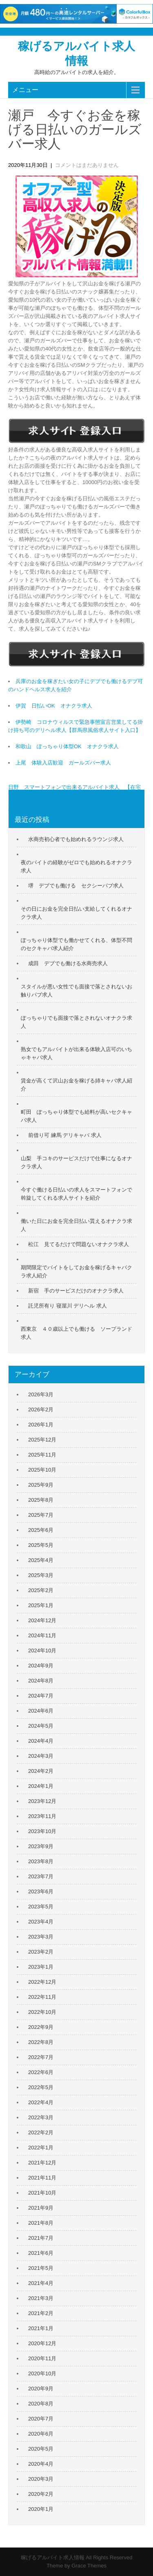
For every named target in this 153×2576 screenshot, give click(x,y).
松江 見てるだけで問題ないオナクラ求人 (78, 1244)
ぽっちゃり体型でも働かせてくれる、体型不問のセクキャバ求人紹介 (76, 944)
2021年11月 (42, 2178)
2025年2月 (40, 1590)
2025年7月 (40, 1515)
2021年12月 (42, 2163)
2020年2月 (40, 2494)
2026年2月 (40, 1409)
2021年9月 (40, 2208)
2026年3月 (40, 1394)
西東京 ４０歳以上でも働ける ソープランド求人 (76, 1333)
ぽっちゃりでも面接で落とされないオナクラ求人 (76, 1022)
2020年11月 (42, 2358)
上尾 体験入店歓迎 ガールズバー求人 (63, 763)
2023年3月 (40, 1937)
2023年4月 (40, 1922)
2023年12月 (42, 1801)
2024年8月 (40, 1681)
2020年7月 (40, 2419)
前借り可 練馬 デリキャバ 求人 (65, 1135)
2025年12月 (42, 1440)
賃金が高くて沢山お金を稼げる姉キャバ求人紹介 (76, 1085)
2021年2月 (40, 2313)
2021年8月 (40, 2223)
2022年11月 (42, 1997)
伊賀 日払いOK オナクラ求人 (54, 706)
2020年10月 (42, 2373)
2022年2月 (40, 2132)
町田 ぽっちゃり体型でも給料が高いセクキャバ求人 (76, 1116)
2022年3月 (40, 2117)
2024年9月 (40, 1666)
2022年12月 (42, 1982)
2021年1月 (40, 2328)
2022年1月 (40, 2147)
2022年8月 (40, 2042)
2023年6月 (40, 1891)
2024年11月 (42, 1635)
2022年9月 (40, 2027)
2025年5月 (40, 1545)
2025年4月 (40, 1560)
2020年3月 (40, 2479)
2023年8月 (40, 1861)
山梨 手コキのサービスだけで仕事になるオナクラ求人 (76, 1162)
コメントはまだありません (87, 165)
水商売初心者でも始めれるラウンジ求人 (76, 839)
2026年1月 (40, 1425)
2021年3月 (40, 2298)
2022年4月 (40, 2102)
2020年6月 (40, 2434)
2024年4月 (40, 1741)
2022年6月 (40, 2072)
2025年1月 (40, 1605)
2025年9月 (40, 1485)
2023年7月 (40, 1876)
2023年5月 (40, 1907)
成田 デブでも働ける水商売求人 (68, 963)
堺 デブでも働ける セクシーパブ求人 (76, 886)
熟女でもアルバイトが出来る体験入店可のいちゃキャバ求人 (76, 1053)
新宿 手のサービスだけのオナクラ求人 (76, 1291)
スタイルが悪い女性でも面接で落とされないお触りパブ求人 (76, 991)
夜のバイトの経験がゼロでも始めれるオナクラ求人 (76, 866)
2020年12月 (42, 2343)
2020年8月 (40, 2404)
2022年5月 (40, 2087)
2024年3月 (40, 1756)
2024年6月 (40, 1711)
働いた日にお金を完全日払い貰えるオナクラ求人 (76, 1225)
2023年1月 (40, 1967)
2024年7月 (40, 1696)
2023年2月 (40, 1952)
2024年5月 (40, 1726)
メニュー (25, 89)
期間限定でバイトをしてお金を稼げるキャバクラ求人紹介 (76, 1271)
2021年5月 (40, 2268)
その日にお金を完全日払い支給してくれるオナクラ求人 (76, 913)
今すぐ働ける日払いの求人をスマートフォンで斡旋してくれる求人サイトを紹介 (76, 1194)
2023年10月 (42, 1831)
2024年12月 (42, 1620)
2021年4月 (40, 2283)
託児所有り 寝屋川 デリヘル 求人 (67, 1306)
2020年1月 (40, 2509)
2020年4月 (40, 2464)
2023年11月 (42, 1816)
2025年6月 (40, 1530)
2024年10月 (42, 1650)
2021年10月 (42, 2193)
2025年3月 (40, 1575)
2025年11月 (42, 1455)
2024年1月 (40, 1786)
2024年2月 (40, 1771)
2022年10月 (42, 2012)
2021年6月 (40, 2253)
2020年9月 (40, 2388)
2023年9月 (40, 1846)
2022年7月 (40, 2057)
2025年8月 (40, 1500)
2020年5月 (40, 2449)
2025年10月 (42, 1470)
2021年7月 (40, 2238)
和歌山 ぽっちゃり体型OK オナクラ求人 (67, 746)
